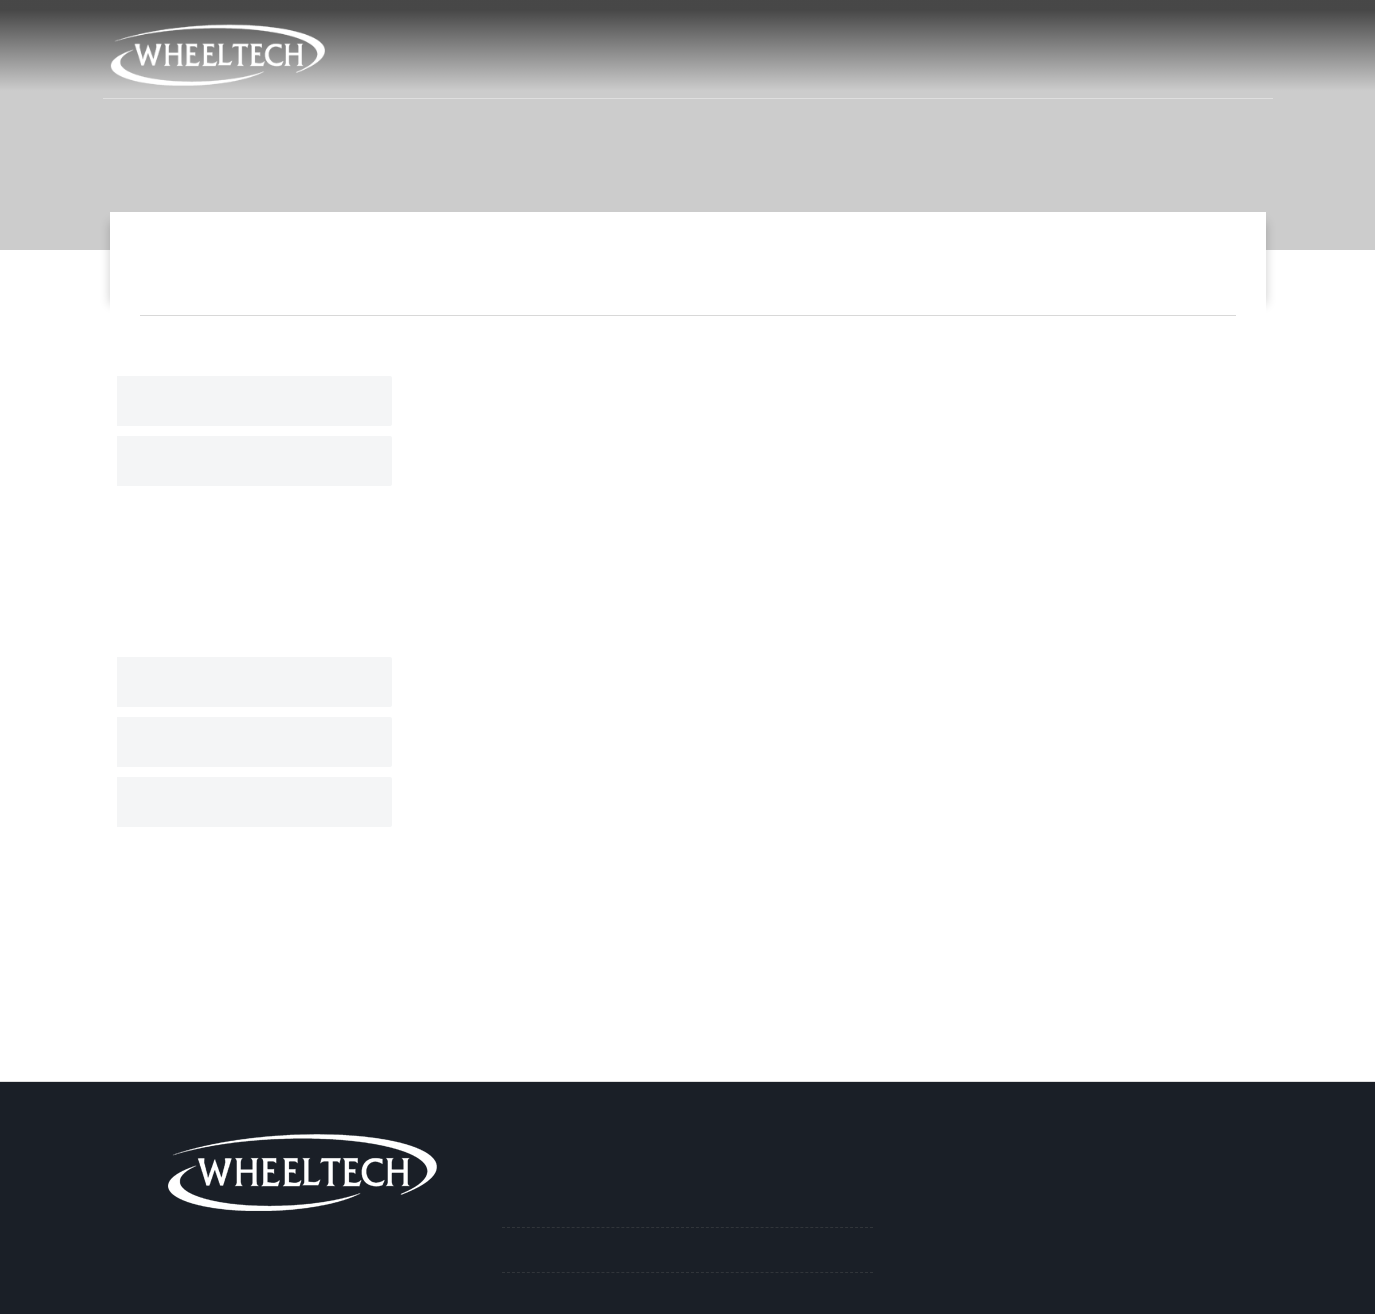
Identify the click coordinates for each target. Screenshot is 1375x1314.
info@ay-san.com (993, 28)
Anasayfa (666, 68)
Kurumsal (788, 68)
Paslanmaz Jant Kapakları (247, 401)
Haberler (1055, 68)
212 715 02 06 (852, 28)
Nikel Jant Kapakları (968, 261)
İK (1140, 68)
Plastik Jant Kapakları (234, 742)
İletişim (1216, 68)
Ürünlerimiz (923, 68)
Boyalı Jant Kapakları (231, 682)
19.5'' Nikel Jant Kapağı (234, 552)
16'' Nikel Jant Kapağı (1147, 261)
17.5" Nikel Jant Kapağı (234, 591)
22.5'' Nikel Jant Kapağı (234, 513)
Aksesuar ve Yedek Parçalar (255, 802)
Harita (747, 28)
